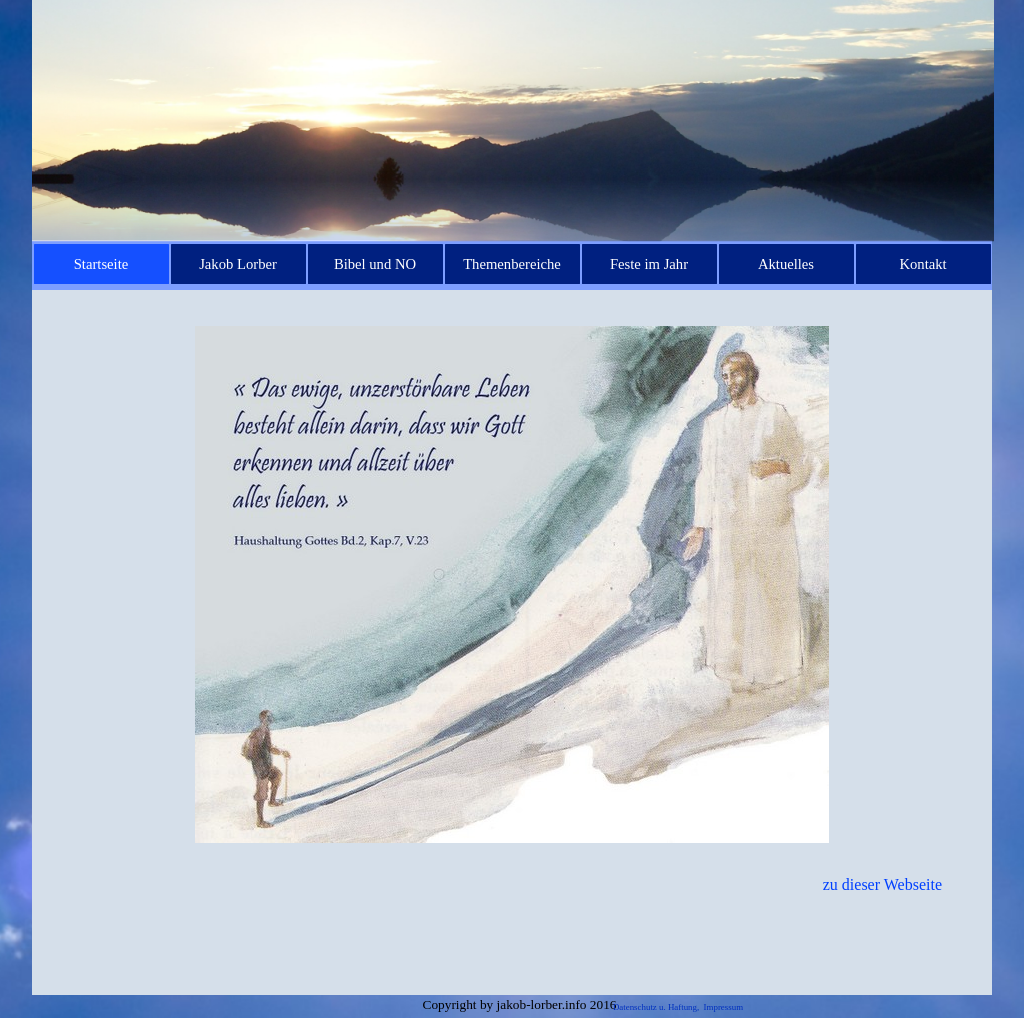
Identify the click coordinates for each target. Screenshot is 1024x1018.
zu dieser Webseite (882, 884)
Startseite (101, 264)
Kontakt (922, 264)
